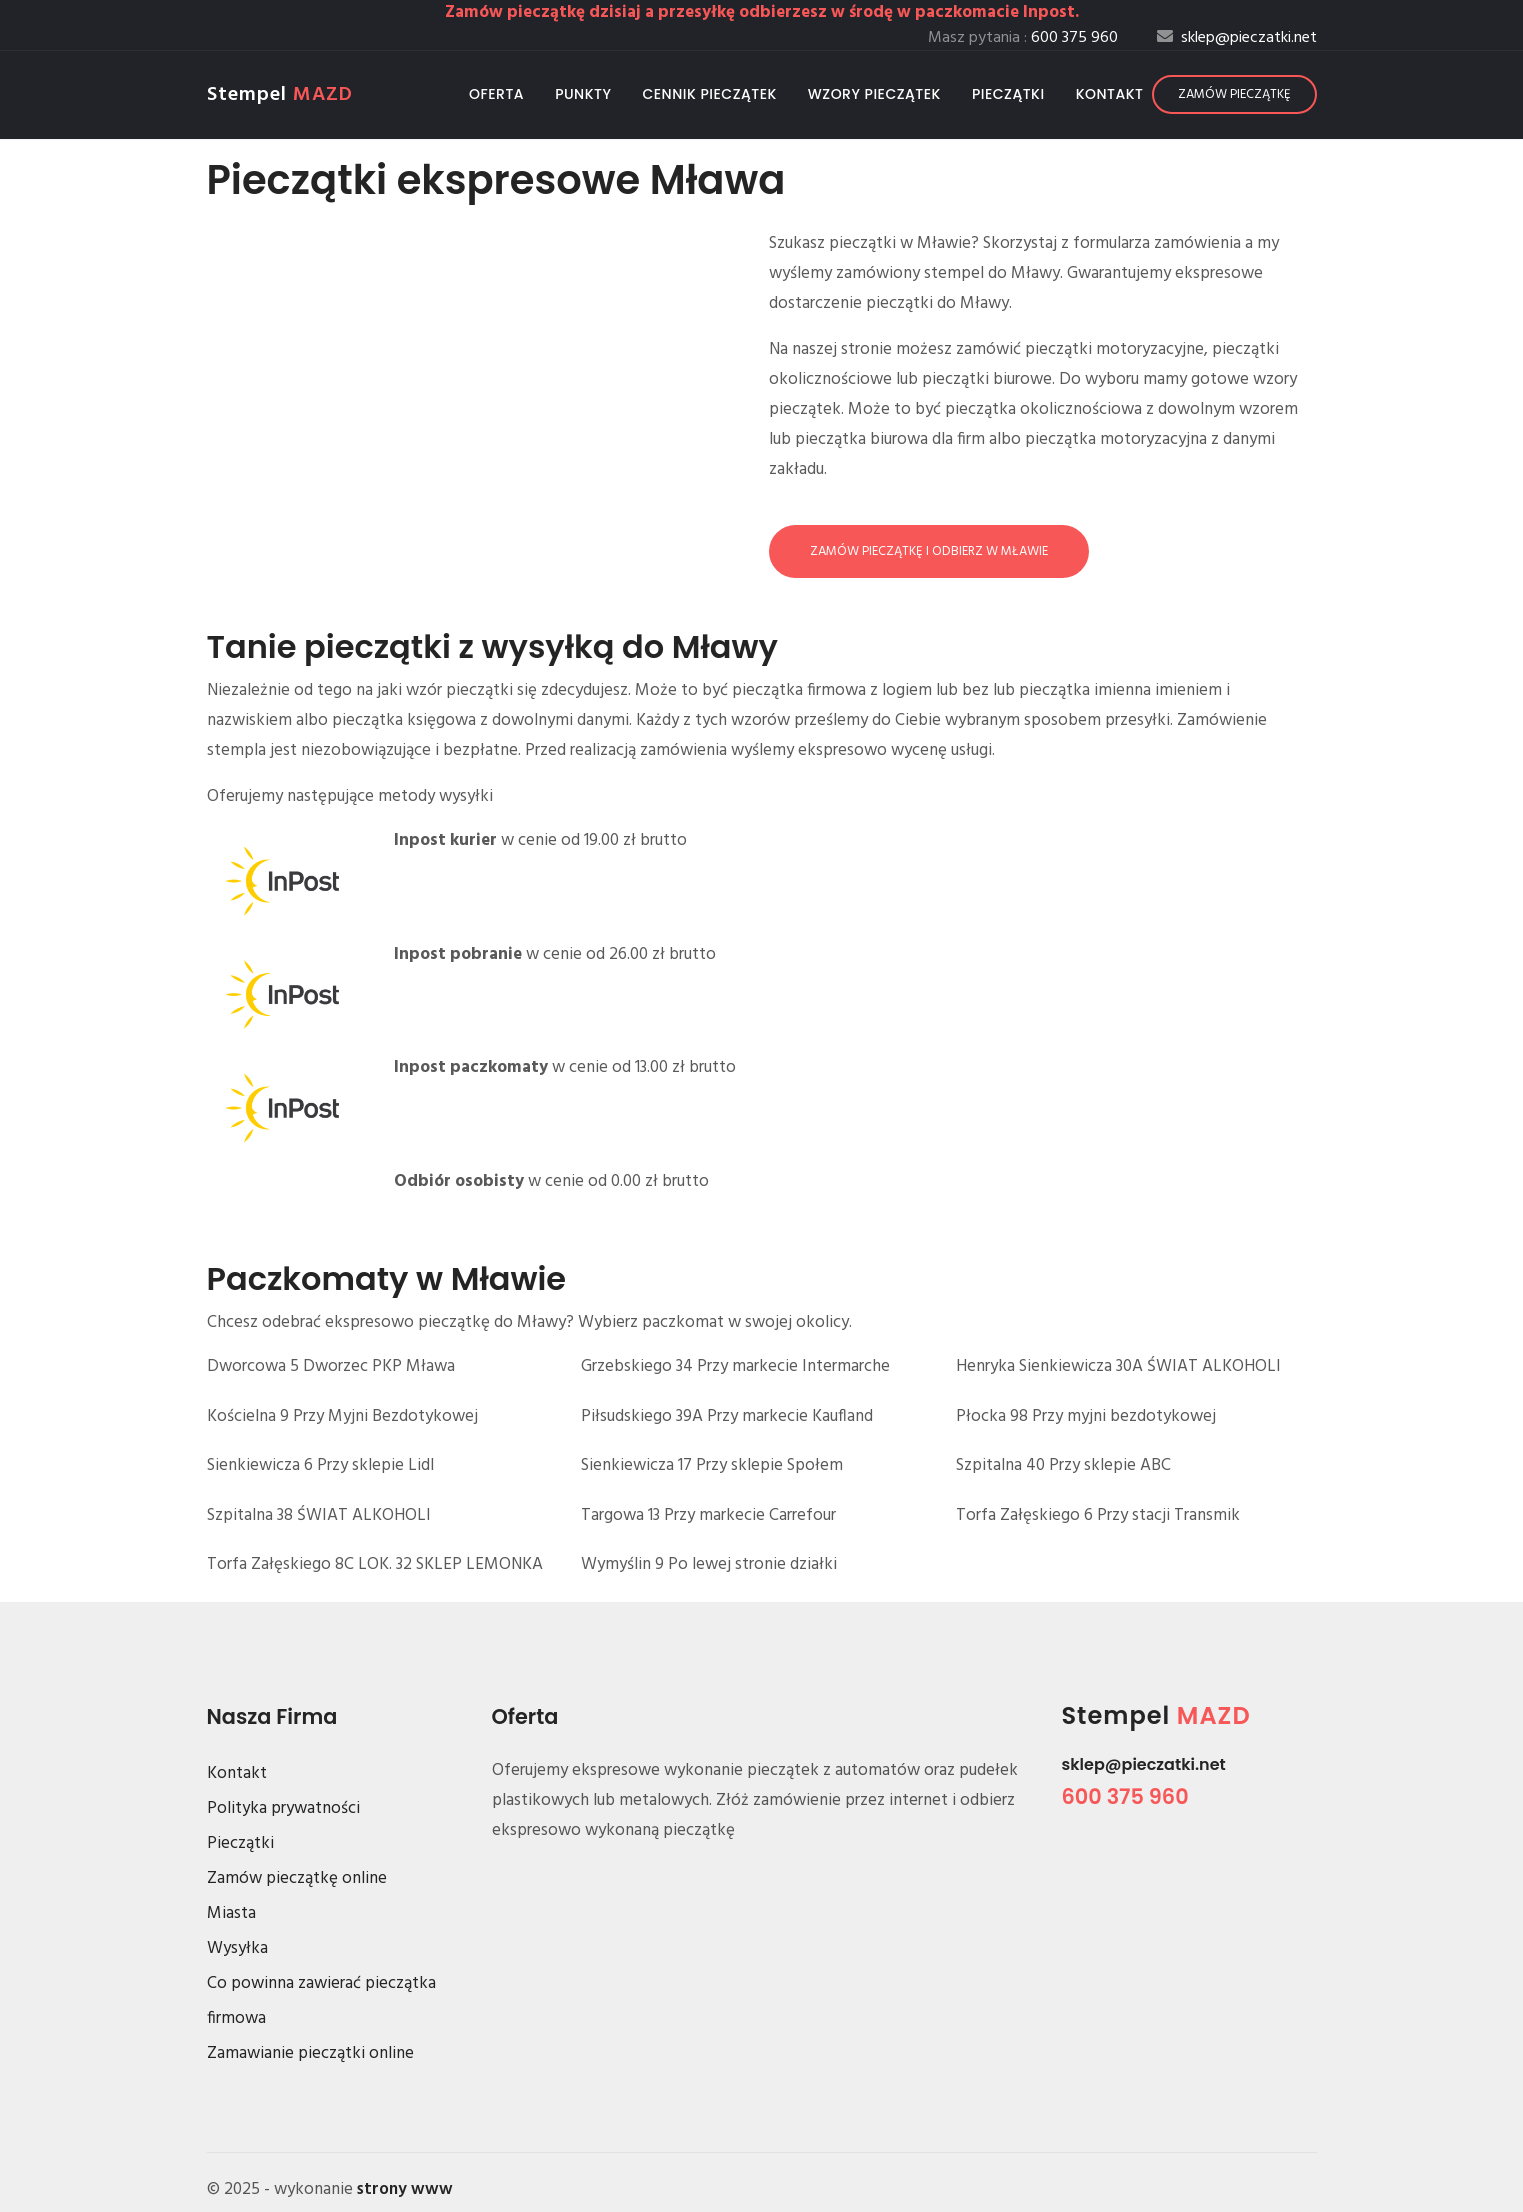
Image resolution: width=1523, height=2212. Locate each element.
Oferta (496, 94)
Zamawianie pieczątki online (310, 2053)
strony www (405, 2189)
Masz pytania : (1023, 38)
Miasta (231, 1913)
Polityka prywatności (283, 1808)
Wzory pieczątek (874, 94)
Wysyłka (237, 1948)
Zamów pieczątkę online (297, 1878)
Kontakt (1110, 94)
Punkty (583, 94)
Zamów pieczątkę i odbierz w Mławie (929, 551)
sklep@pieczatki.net (1144, 1764)
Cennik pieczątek (709, 94)
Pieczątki (1008, 94)
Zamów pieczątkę (1234, 94)
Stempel (280, 95)
